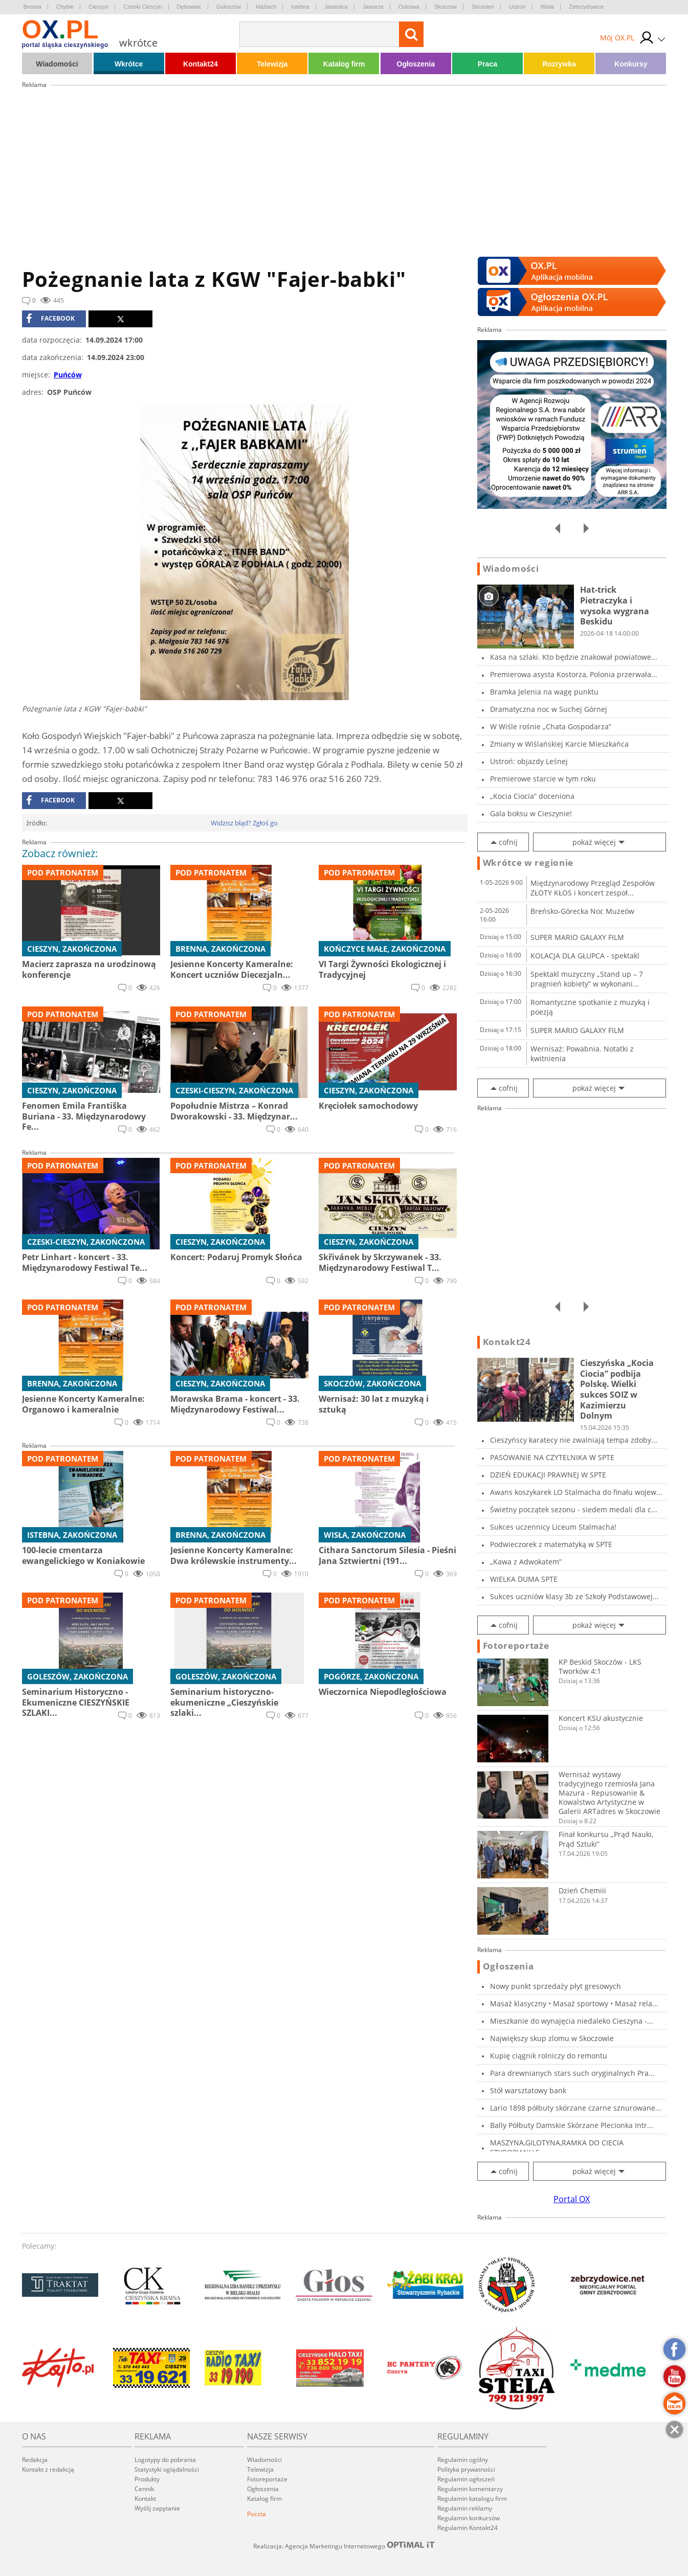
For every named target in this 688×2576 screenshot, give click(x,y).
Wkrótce (129, 64)
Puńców (68, 374)
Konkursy (631, 64)
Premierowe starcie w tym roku (543, 778)
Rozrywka (558, 64)
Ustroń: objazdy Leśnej (529, 761)
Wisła (547, 7)
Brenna (32, 7)
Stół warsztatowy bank (528, 2090)
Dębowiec (189, 7)
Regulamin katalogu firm (472, 2498)
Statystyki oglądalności (167, 2469)
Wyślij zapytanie (157, 2508)
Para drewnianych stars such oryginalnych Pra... (572, 2073)
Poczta (256, 2514)
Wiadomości (57, 64)
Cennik (144, 2488)
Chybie (65, 7)
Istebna (300, 7)
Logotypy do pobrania (165, 2459)
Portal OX (571, 2199)
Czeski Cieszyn (142, 7)
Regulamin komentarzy (470, 2488)
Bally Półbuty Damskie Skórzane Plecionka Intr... (571, 2125)
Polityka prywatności (466, 2469)
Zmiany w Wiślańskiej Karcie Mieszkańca (559, 744)
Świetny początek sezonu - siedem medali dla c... (573, 1509)
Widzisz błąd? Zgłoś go (244, 822)
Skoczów (445, 7)
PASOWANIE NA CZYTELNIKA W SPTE (552, 1457)
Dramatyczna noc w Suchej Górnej (548, 709)
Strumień (483, 7)
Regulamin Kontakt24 (467, 2527)
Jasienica (336, 7)
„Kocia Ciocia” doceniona (532, 796)
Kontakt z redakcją (48, 2469)
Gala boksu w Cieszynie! (531, 813)
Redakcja (35, 2459)
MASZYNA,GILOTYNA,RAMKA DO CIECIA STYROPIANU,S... (557, 2147)
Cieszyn (98, 7)
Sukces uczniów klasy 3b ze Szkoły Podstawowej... (574, 1596)
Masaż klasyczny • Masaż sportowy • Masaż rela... (574, 2003)
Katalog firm (344, 64)
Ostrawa (408, 7)
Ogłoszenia (415, 64)
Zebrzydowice (586, 7)
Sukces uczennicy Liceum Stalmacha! (553, 1527)
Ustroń (517, 7)
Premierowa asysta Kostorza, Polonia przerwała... (573, 674)
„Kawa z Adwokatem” (526, 1561)
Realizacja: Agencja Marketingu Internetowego (344, 2545)
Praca (487, 64)
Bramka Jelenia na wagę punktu (544, 692)
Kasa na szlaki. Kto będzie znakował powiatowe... (573, 657)
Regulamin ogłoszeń (466, 2479)
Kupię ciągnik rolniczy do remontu (548, 2055)
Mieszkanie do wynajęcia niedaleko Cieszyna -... (571, 2021)
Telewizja (272, 64)
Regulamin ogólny (462, 2459)
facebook (50, 318)
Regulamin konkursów (468, 2518)
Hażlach (266, 7)
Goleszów (228, 7)
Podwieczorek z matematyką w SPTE (551, 1544)
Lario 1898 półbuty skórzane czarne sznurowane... (575, 2108)
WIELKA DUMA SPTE (524, 1579)
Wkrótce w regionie (528, 863)
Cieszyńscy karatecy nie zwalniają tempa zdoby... (573, 1440)
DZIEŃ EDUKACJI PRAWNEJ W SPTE (548, 1475)
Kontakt (145, 2498)
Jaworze (373, 7)
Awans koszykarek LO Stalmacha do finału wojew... (576, 1492)
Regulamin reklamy (464, 2508)
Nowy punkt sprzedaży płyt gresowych (555, 1986)
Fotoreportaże (516, 1646)
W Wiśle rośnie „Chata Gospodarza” (550, 726)
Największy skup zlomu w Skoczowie (552, 2038)
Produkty (147, 2479)
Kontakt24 (200, 64)
